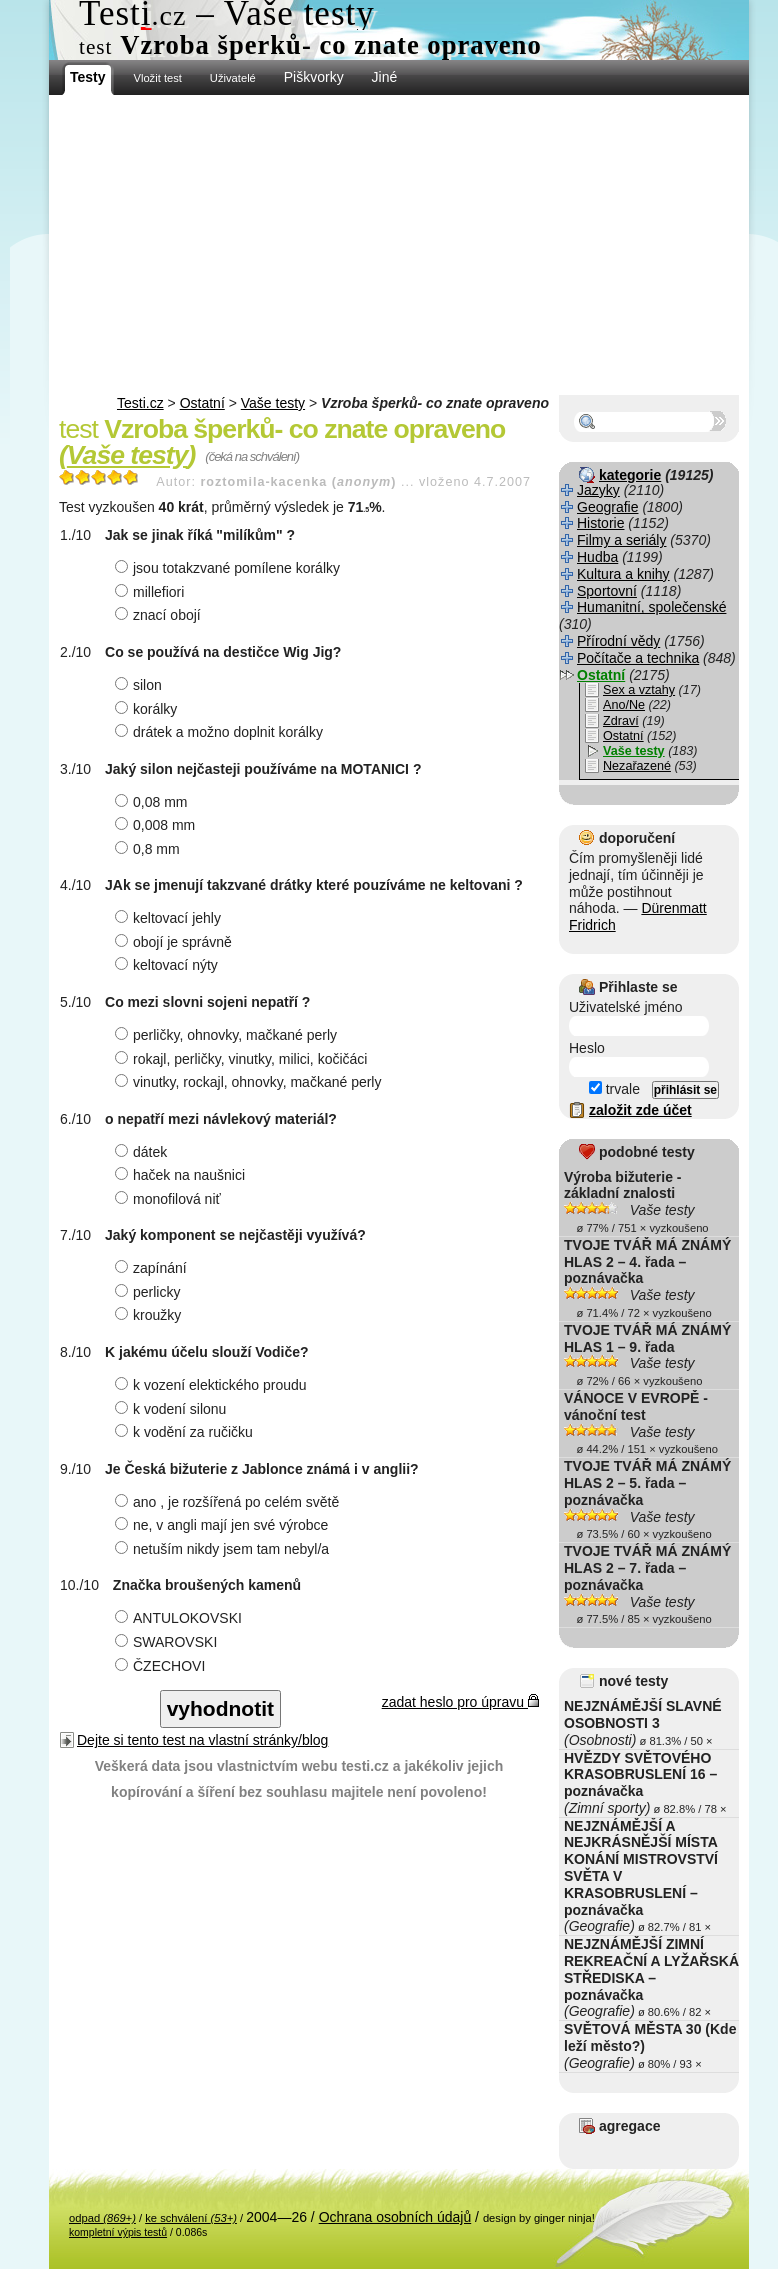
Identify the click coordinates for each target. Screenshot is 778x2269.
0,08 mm (153, 802)
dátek (143, 1152)
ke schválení (191, 2218)
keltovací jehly (170, 918)
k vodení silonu (173, 1409)
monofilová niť (170, 1199)
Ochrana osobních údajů (395, 2217)
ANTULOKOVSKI (181, 1618)
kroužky (150, 1315)
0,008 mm (157, 825)
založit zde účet (640, 1110)
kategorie (630, 475)
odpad (102, 2218)
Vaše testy (273, 403)
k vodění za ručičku (186, 1432)
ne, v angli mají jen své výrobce (224, 1525)
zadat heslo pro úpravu (460, 1702)
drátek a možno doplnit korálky (221, 732)
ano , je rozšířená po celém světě (229, 1502)
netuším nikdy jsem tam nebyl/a (224, 1549)
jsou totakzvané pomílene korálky (230, 568)
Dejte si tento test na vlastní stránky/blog (202, 1740)
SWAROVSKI (168, 1642)
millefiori (152, 592)
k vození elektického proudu (213, 1385)
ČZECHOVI (162, 1666)
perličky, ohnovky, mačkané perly (228, 1035)
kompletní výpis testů (118, 2232)
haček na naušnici (182, 1175)
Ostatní (202, 403)
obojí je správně (176, 942)
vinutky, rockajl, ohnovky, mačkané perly (250, 1082)
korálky (148, 709)
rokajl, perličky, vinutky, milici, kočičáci (243, 1059)
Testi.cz (140, 403)
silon (141, 685)
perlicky (150, 1292)
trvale (614, 1089)
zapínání (153, 1268)
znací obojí (160, 615)
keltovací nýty (169, 965)
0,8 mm (150, 849)
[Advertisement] (399, 245)
